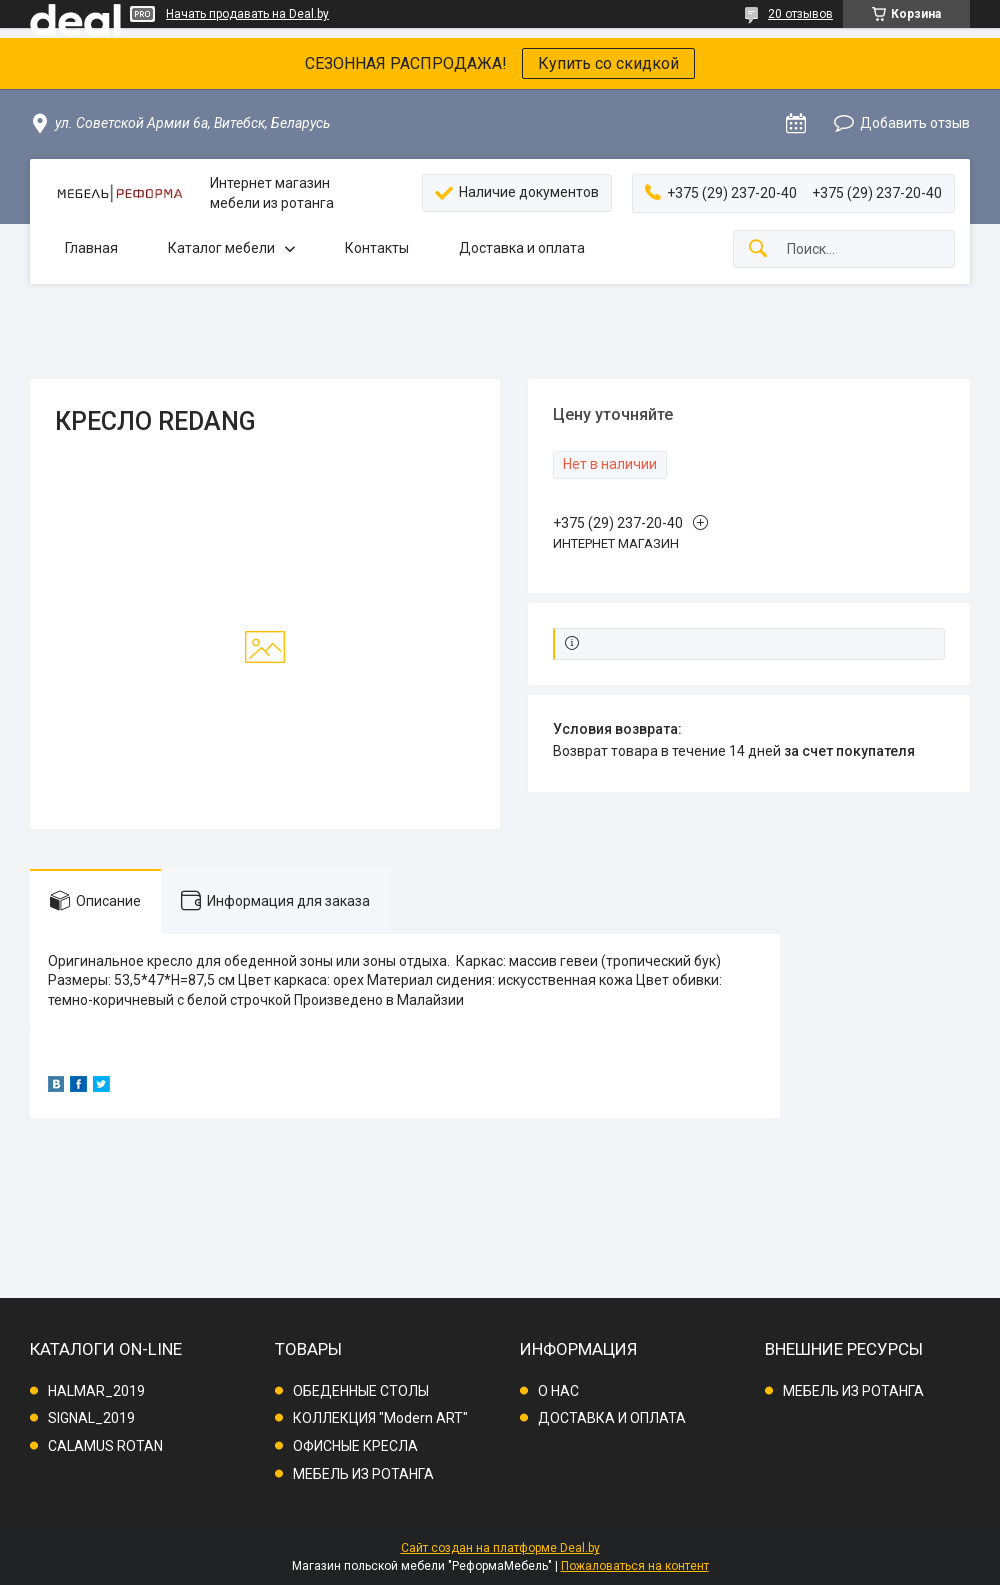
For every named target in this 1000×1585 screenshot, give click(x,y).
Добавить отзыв (915, 123)
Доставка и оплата (522, 248)
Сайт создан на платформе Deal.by (500, 1548)
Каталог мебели (221, 248)
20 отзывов (800, 14)
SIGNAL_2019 (91, 1418)
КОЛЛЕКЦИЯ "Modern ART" (380, 1418)
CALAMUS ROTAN (105, 1446)
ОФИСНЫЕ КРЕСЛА (355, 1446)
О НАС (558, 1391)
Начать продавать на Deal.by (247, 14)
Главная (91, 248)
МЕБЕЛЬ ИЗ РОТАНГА (363, 1474)
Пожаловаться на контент (635, 1566)
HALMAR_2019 (96, 1391)
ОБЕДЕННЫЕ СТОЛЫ (361, 1391)
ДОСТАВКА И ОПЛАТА (612, 1418)
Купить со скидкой (608, 63)
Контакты (377, 248)
